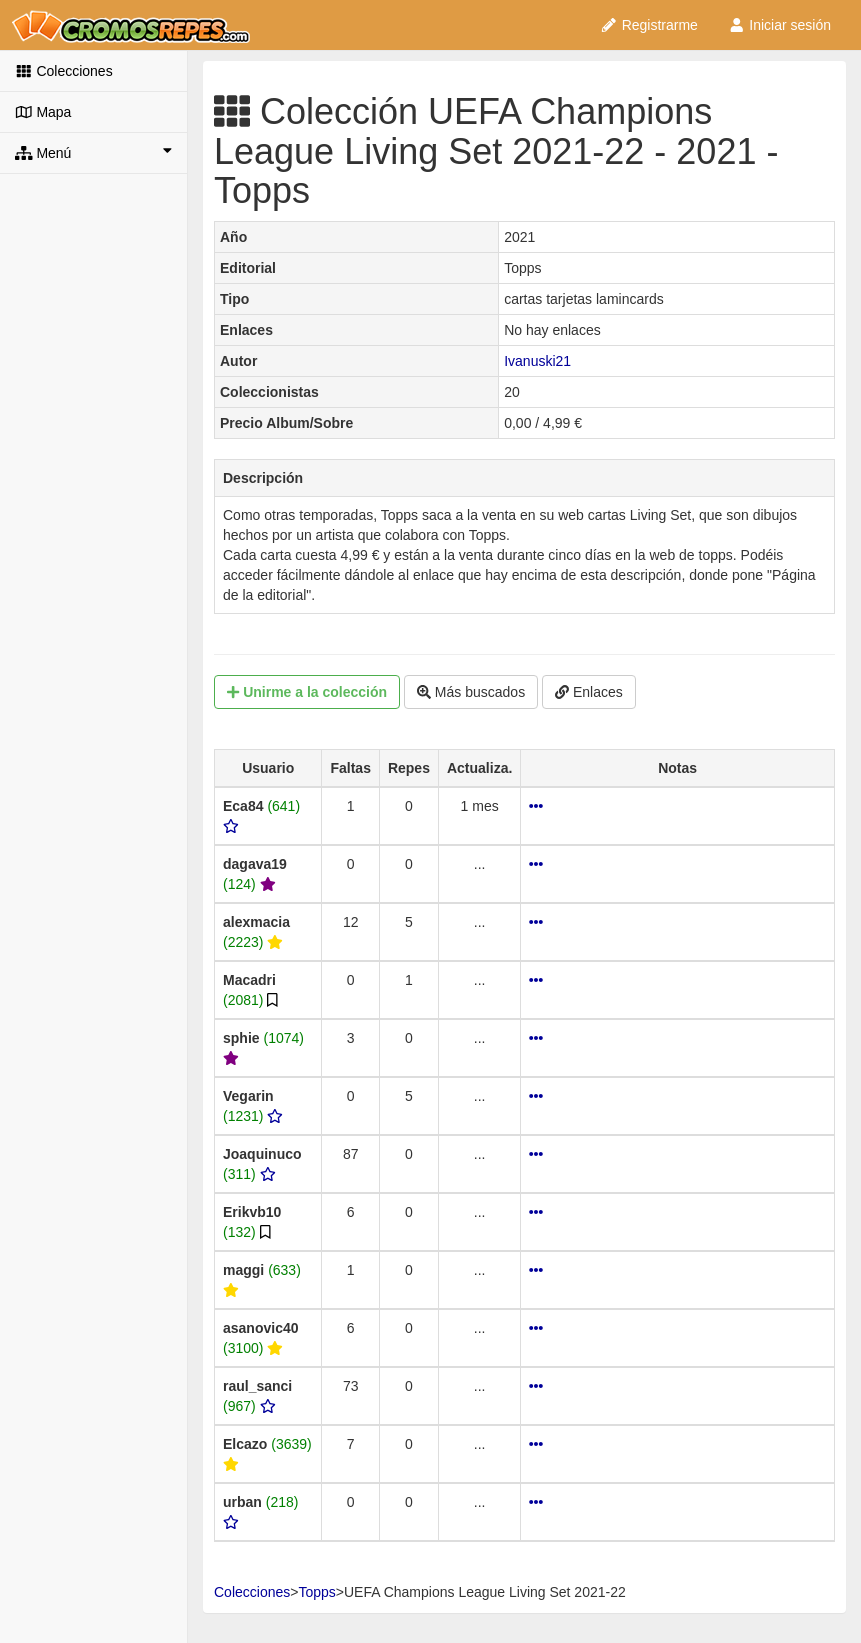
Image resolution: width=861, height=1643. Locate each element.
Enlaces (589, 692)
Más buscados (471, 692)
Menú (93, 152)
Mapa (43, 112)
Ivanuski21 (537, 361)
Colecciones (64, 71)
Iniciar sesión (779, 25)
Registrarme (649, 25)
